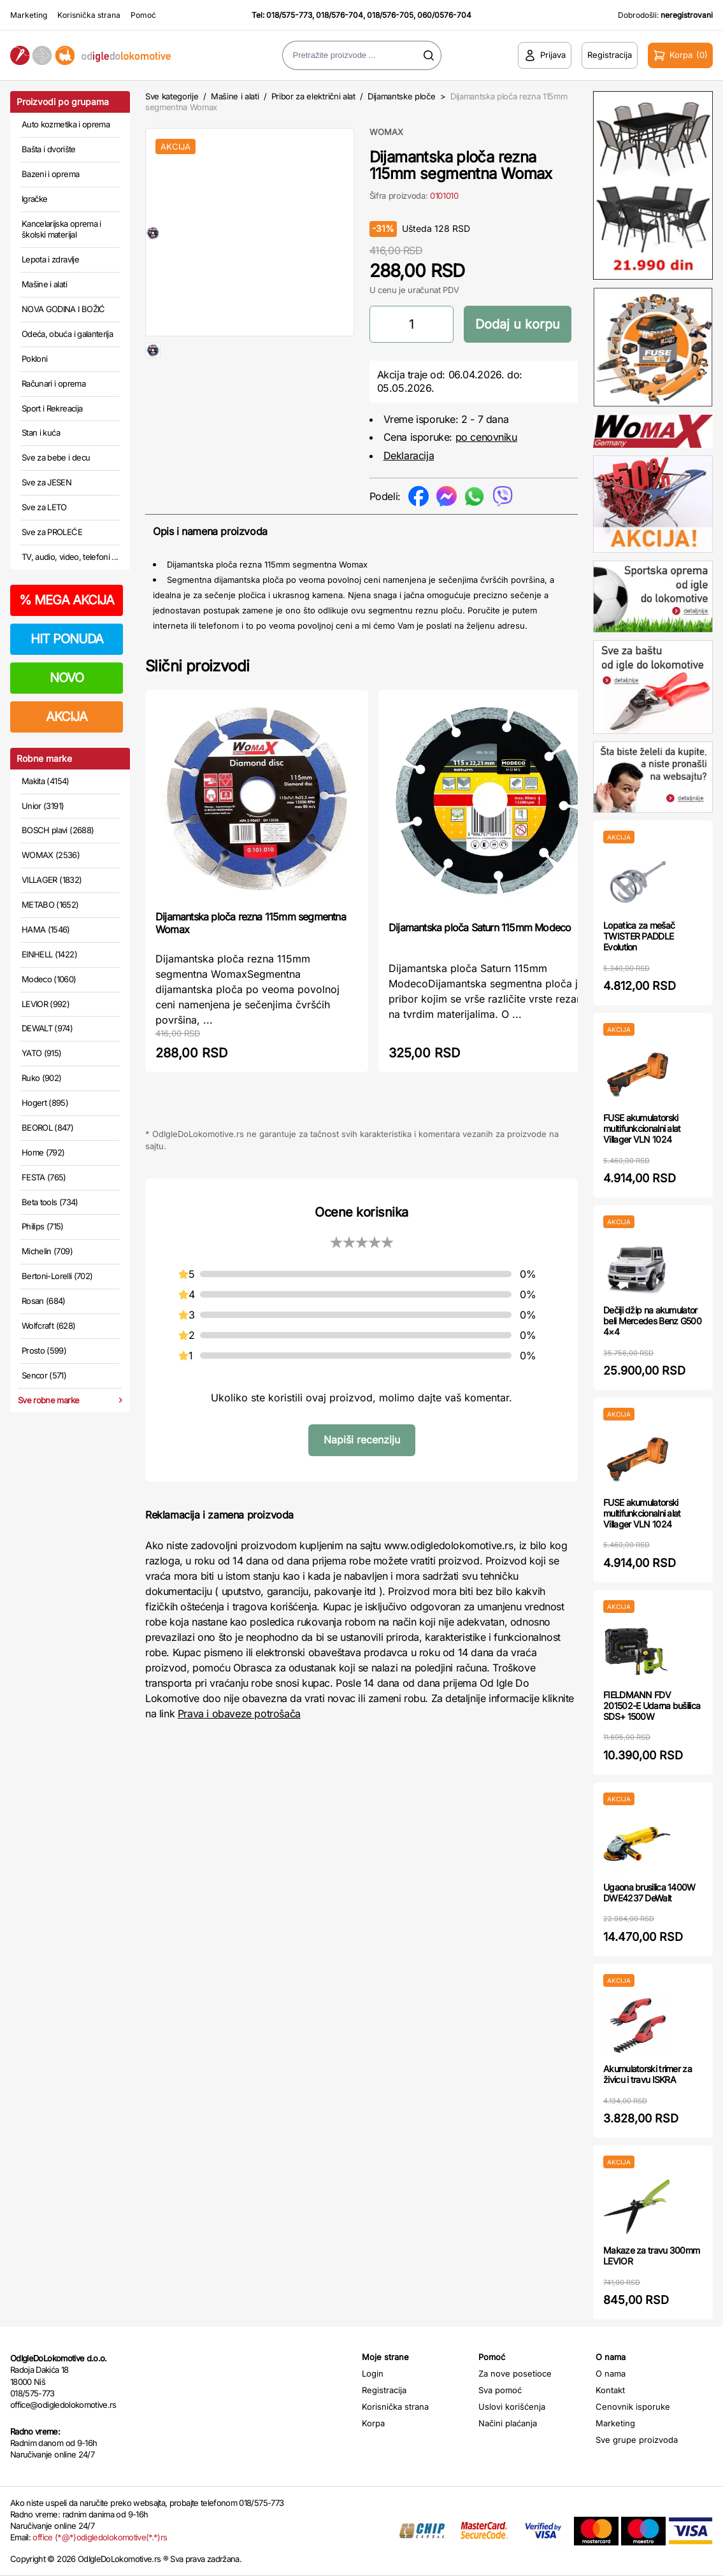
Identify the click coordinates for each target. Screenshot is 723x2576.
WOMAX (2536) (51, 855)
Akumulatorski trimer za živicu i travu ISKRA (647, 2074)
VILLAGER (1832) (52, 880)
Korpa (373, 2423)
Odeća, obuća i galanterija (67, 334)
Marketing (28, 15)
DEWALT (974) (47, 1028)
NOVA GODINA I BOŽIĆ (63, 309)
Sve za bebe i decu (56, 457)
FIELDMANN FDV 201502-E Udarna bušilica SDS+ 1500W (651, 1705)
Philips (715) (43, 1226)
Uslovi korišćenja (511, 2406)
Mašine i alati (44, 284)
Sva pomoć (500, 2390)
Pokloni (34, 359)
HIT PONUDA (67, 639)
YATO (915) (42, 1053)
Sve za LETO (44, 507)
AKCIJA (66, 716)
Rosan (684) (44, 1301)
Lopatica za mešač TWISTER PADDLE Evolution (639, 936)
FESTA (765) (44, 1177)
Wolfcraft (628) (48, 1325)
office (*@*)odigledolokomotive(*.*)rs (99, 2537)
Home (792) (43, 1152)
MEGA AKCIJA (66, 600)
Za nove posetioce (515, 2373)
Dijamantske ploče (401, 96)
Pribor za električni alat (313, 96)
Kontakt (610, 2390)
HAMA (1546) (46, 929)
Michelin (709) (47, 1251)
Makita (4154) (45, 781)
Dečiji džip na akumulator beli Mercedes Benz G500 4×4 (652, 1321)
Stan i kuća (41, 432)
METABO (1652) (50, 904)
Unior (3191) (43, 806)
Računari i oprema (53, 383)
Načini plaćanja (507, 2423)
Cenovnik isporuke (633, 2406)
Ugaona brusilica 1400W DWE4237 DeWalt (649, 1892)
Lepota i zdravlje (50, 259)
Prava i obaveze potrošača (239, 1713)
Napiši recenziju (362, 1439)
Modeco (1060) (49, 979)
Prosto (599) (44, 1350)
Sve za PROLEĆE (52, 532)
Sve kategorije (171, 96)
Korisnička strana (88, 15)
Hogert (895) (45, 1103)
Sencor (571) (44, 1375)
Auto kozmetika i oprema (66, 124)
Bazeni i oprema (50, 174)
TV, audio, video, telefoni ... (70, 557)
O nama (611, 2373)
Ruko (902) (42, 1078)
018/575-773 (289, 15)
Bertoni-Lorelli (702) (57, 1276)
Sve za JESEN (46, 482)
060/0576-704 (444, 15)
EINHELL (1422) (49, 954)
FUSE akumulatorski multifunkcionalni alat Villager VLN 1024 (642, 1128)
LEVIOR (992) (45, 1004)
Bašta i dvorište (49, 149)
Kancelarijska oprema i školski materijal (61, 229)
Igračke (34, 199)
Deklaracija (408, 455)
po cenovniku (486, 437)
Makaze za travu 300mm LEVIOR (651, 2255)
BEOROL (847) (47, 1127)
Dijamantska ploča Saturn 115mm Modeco (480, 927)
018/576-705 (390, 15)
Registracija (384, 2390)
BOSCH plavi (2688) (58, 830)
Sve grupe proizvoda (637, 2440)
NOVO (66, 677)
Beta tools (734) (50, 1202)
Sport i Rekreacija (52, 408)
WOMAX (386, 132)
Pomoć (143, 15)
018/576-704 (339, 15)
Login (372, 2373)
